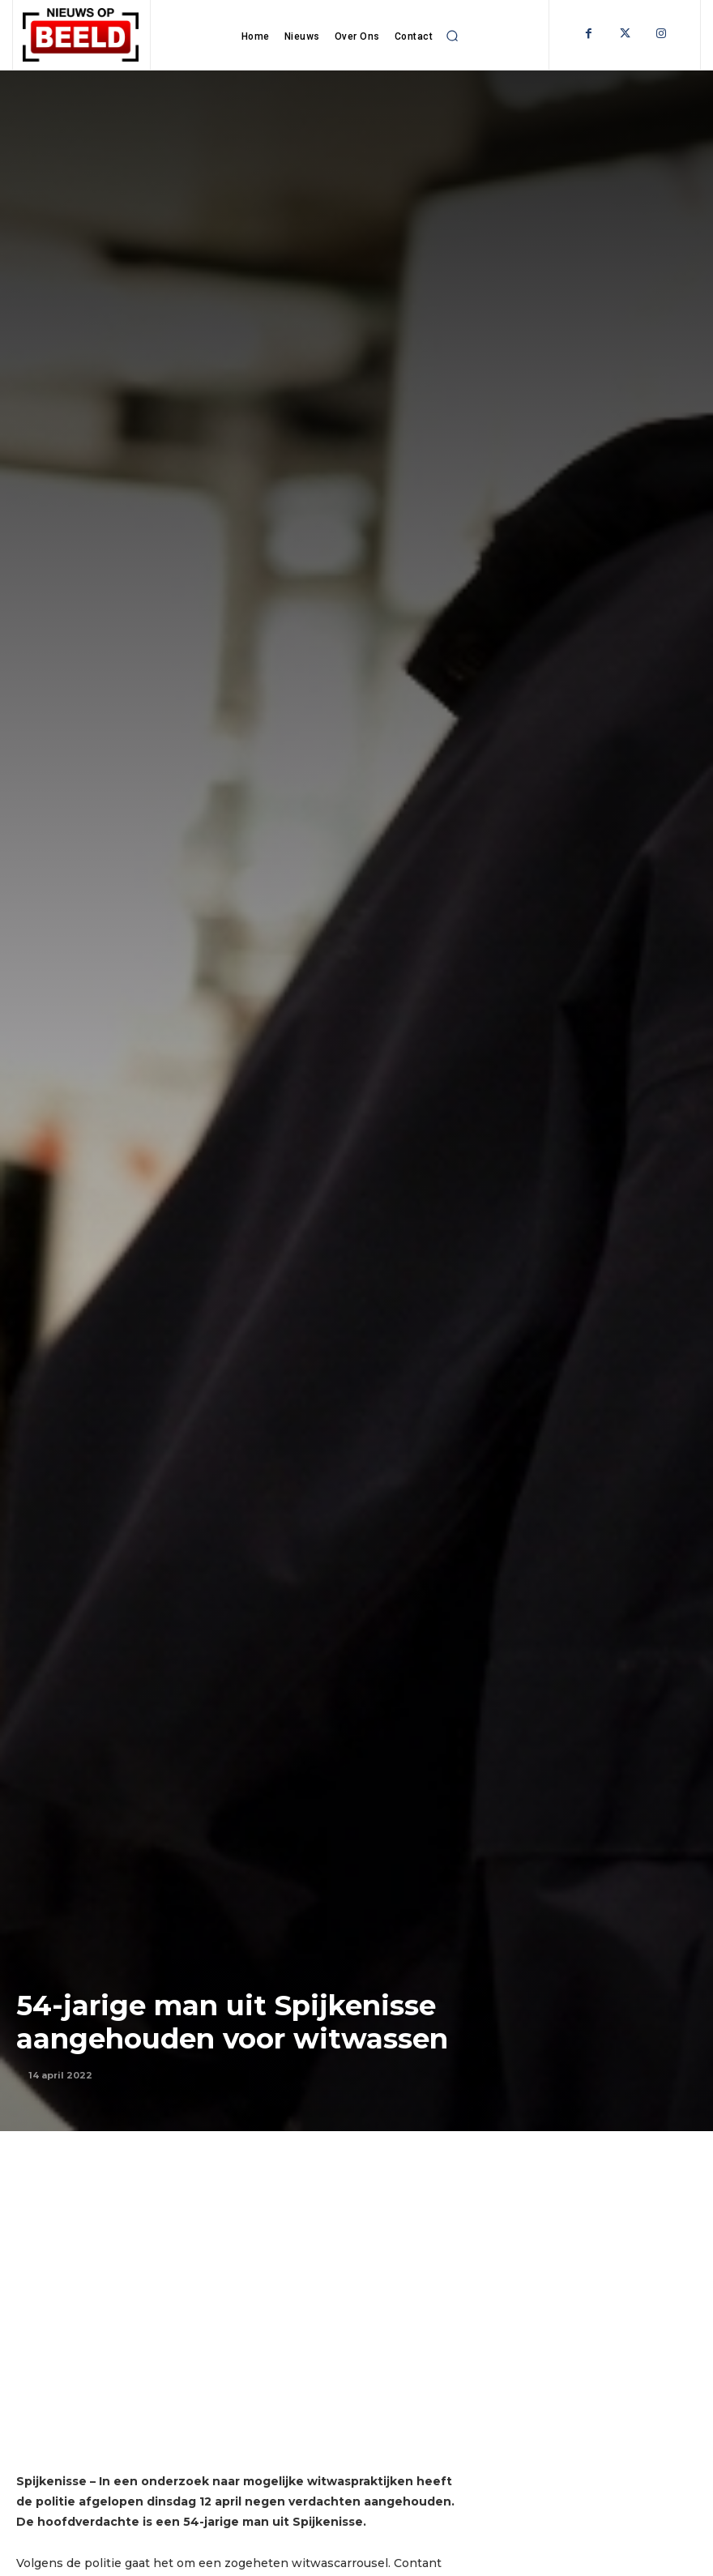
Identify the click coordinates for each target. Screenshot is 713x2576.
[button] (452, 35)
